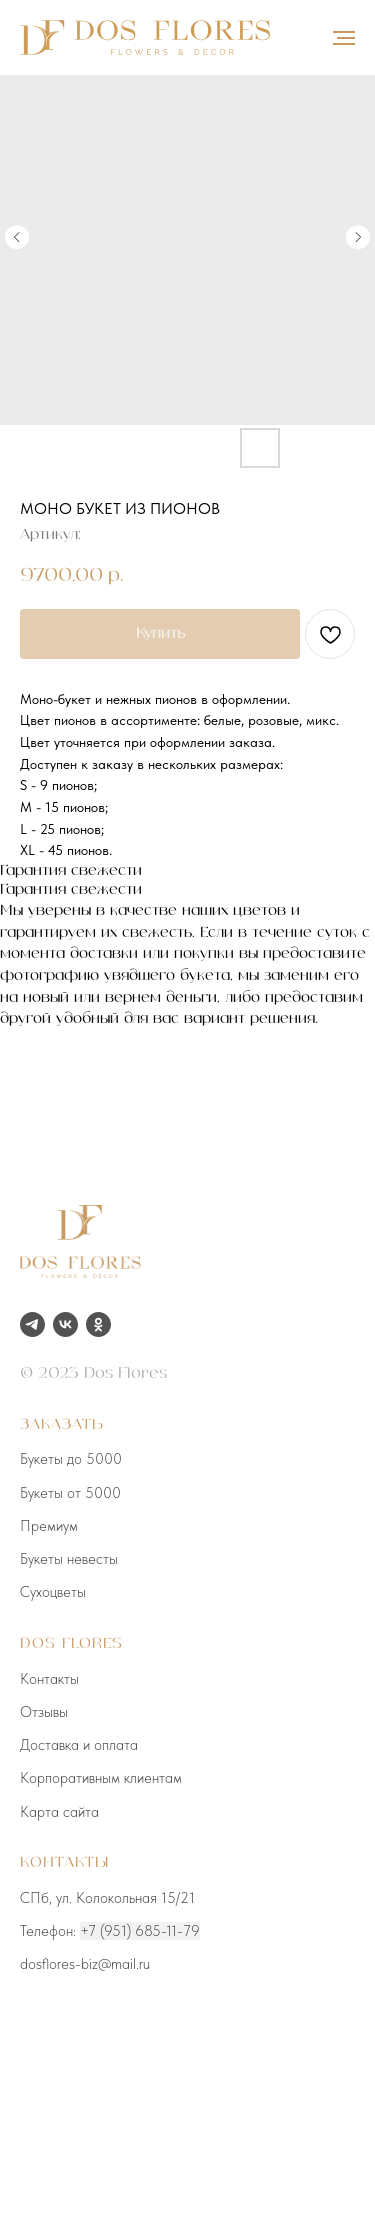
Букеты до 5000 (71, 1459)
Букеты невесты (69, 1559)
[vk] (65, 1324)
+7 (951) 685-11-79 (140, 1931)
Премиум (49, 1526)
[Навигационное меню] (344, 38)
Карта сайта (59, 1812)
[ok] (98, 1324)
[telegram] (32, 1324)
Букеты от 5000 (70, 1493)
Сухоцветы (53, 1592)
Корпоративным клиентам (101, 1778)
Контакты (49, 1679)
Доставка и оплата (79, 1745)
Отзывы (44, 1712)
